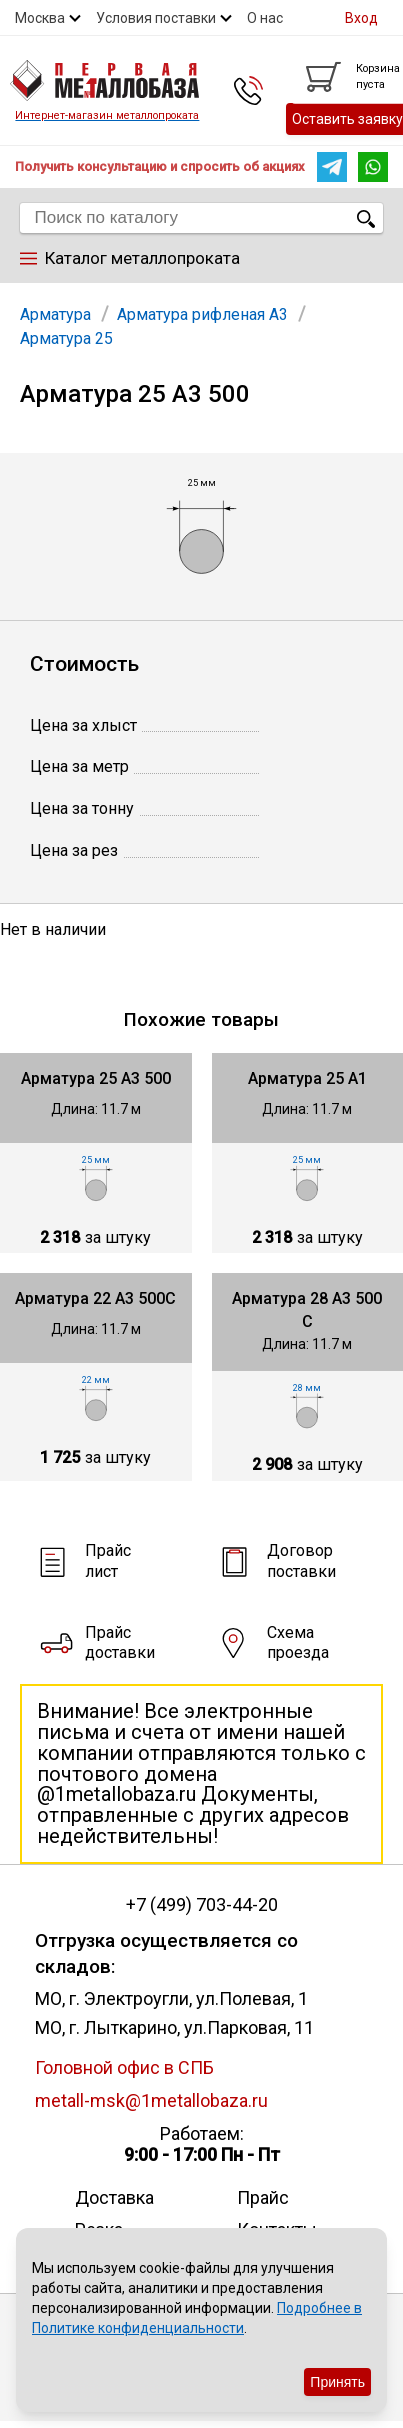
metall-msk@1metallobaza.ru (151, 2100)
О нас (265, 18)
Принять (337, 2382)
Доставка (114, 2197)
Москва (40, 18)
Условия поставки (156, 18)
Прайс (263, 2197)
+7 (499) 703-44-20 (202, 1905)
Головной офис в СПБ (124, 2067)
